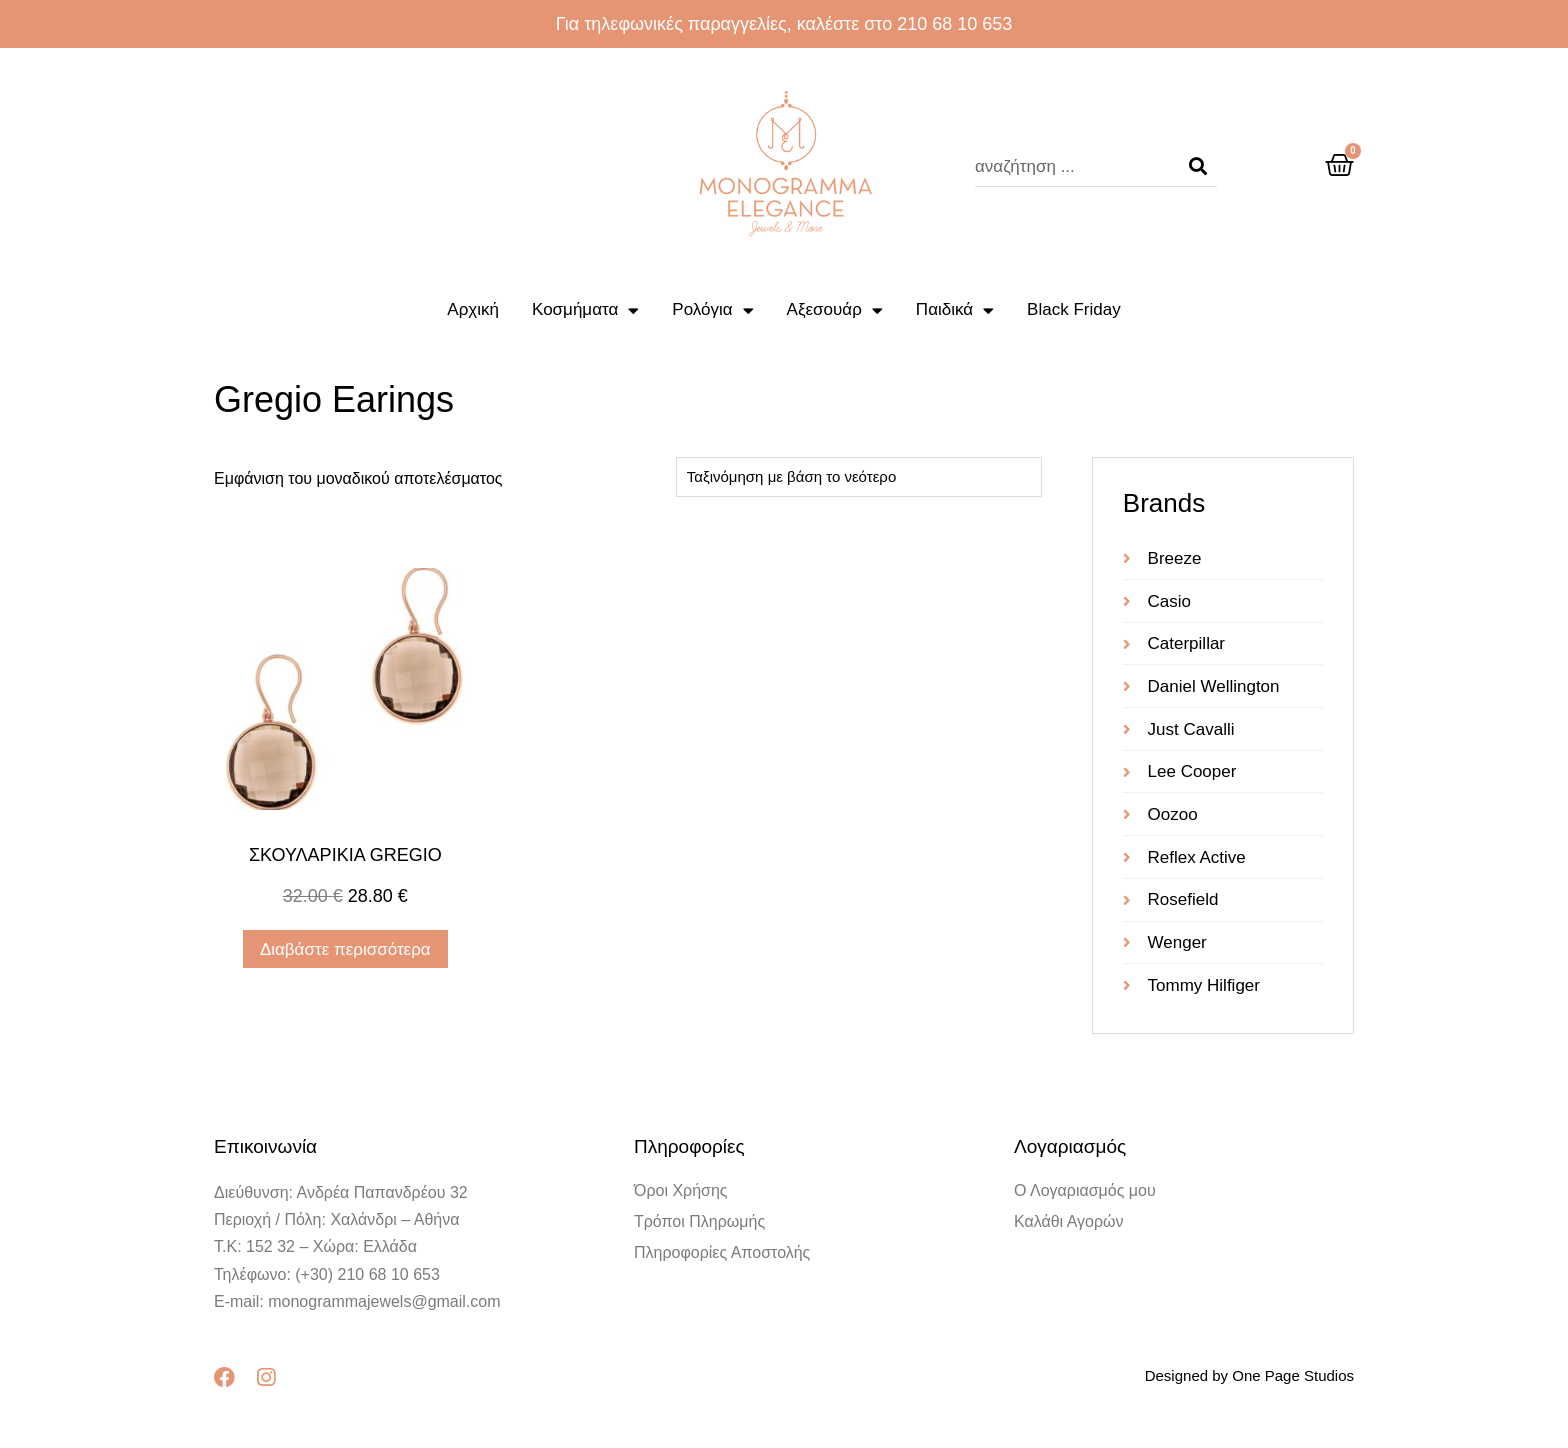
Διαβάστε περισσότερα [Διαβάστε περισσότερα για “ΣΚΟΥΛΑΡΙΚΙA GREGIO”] (345, 949)
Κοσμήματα (585, 310)
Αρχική (473, 309)
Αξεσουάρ (835, 310)
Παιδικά (955, 310)
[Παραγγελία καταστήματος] (859, 477)
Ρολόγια (712, 310)
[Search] (1198, 167)
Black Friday (1074, 309)
